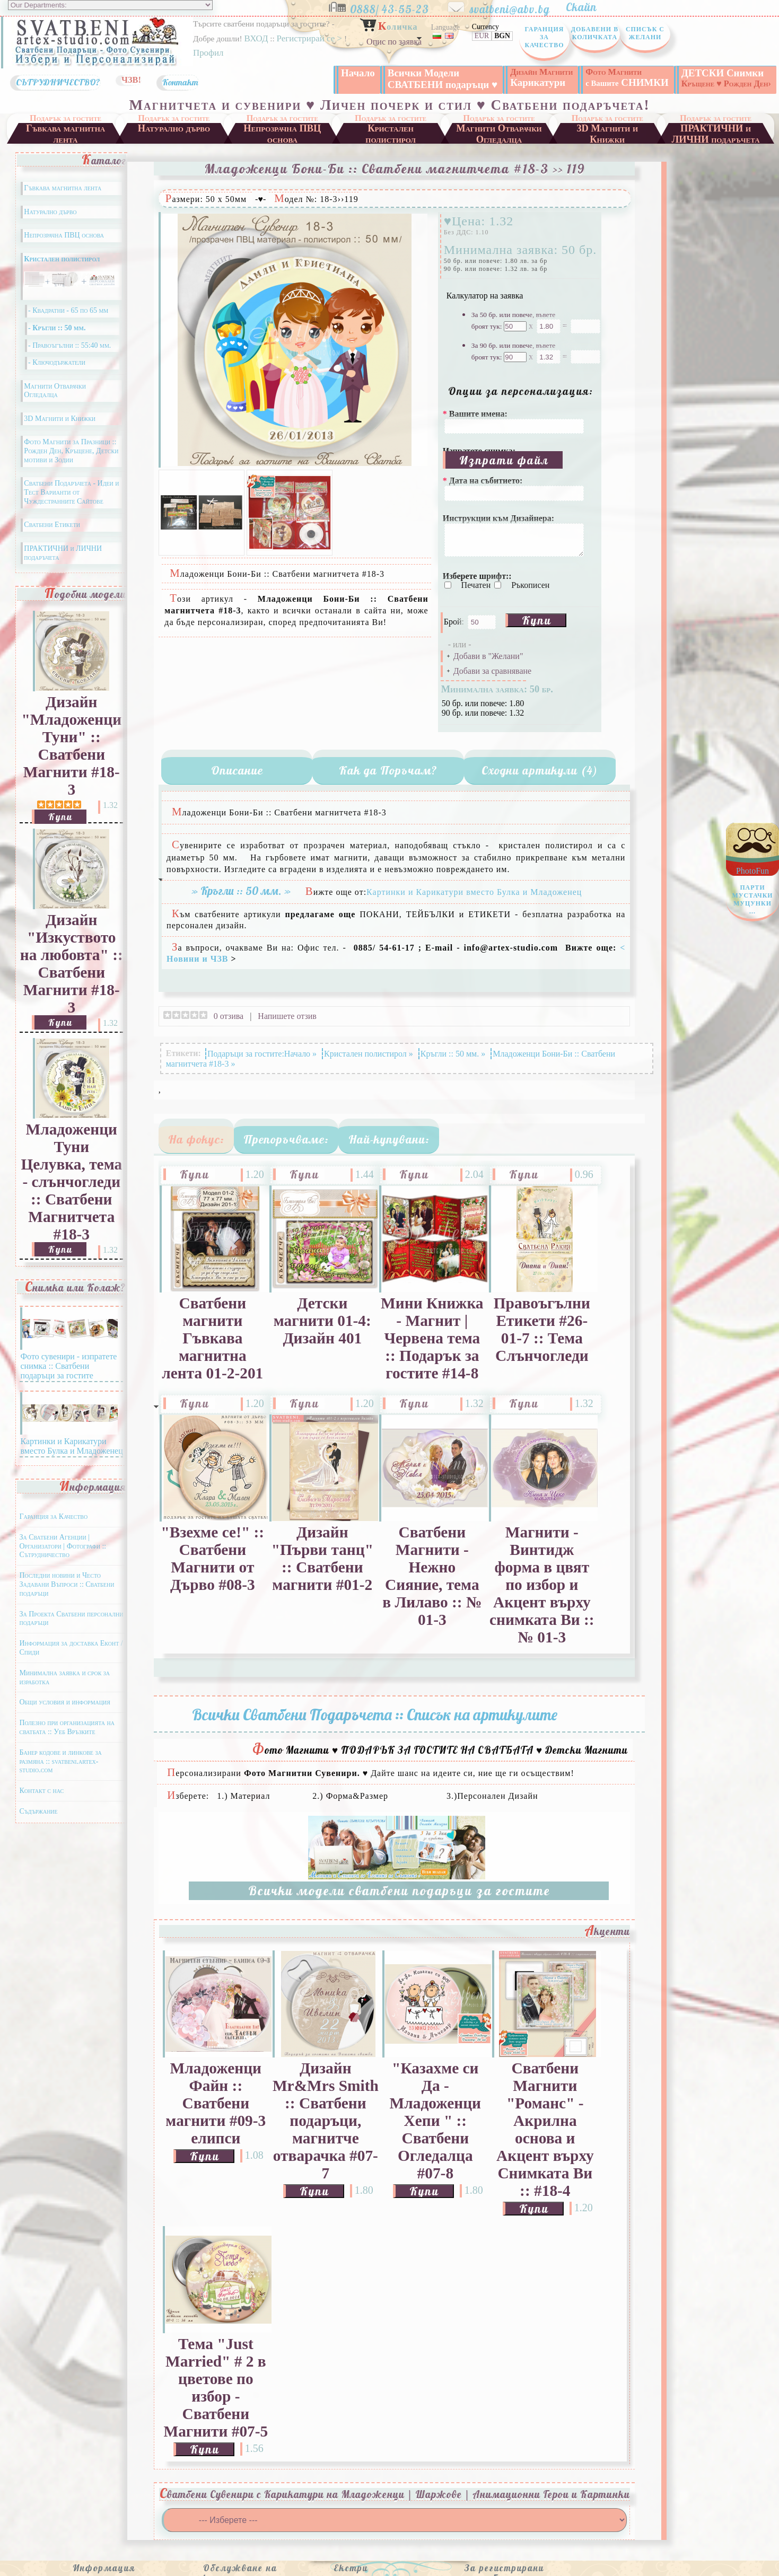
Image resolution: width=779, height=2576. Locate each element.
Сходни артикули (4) (540, 770)
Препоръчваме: (286, 1139)
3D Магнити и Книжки (607, 133)
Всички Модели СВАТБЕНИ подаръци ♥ (442, 78)
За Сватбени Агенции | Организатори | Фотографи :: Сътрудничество (62, 1546)
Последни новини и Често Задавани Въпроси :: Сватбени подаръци (66, 1584)
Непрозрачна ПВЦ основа (282, 133)
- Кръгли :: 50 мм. (56, 328)
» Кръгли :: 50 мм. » (241, 891)
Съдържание (38, 1811)
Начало (358, 72)
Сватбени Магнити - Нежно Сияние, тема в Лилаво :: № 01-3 (432, 1576)
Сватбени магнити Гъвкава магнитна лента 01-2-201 (212, 1338)
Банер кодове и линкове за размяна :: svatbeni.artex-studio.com (60, 1761)
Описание (237, 770)
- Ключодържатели (56, 362)
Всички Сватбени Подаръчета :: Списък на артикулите (374, 1714)
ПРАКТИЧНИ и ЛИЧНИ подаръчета (716, 133)
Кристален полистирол (390, 133)
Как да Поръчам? (388, 770)
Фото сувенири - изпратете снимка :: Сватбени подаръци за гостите (69, 1361)
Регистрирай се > (310, 38)
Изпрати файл (504, 460)
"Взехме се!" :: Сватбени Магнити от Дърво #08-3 (212, 1558)
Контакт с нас (41, 1791)
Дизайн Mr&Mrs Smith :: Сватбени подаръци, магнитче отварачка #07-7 (326, 2121)
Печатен (477, 585)
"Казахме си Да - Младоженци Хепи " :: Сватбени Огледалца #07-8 (435, 2121)
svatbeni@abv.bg (516, 7)
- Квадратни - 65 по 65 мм (68, 310)
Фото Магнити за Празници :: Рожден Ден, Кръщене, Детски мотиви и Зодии (71, 451)
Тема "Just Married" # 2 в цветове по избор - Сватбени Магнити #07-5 (215, 2387)
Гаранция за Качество (544, 37)
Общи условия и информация (64, 1702)
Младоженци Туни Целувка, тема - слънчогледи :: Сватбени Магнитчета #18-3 (71, 1182)
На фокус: (196, 1139)
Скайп (586, 7)
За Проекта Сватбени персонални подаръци (71, 1618)
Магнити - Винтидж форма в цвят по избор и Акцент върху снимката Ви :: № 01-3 (541, 1585)
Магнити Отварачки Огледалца (499, 133)
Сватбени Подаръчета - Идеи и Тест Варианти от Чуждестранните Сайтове (71, 492)
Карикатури (541, 77)
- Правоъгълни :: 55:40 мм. (69, 345)
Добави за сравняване (492, 670)
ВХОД (256, 38)
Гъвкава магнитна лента (65, 133)
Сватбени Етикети (52, 525)
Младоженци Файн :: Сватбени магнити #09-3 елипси (215, 2103)
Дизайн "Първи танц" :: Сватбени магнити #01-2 (322, 1558)
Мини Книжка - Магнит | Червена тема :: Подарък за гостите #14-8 (432, 1338)
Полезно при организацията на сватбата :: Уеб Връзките (67, 1727)
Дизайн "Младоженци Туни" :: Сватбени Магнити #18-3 (71, 745)
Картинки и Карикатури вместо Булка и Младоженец (71, 1441)
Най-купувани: (389, 1139)
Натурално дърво (174, 128)
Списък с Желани (645, 33)
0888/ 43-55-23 (397, 7)
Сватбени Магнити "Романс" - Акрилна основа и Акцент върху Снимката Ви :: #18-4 (545, 2129)
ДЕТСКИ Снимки (726, 78)
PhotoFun (752, 893)
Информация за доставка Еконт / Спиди (70, 1647)
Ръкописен (530, 585)
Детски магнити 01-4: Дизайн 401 (322, 1321)
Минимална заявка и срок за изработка (64, 1677)
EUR (482, 36)
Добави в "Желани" (488, 656)
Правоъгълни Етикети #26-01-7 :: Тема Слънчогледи (542, 1329)
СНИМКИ (626, 77)
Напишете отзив (287, 1016)
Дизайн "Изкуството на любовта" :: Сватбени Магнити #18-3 (71, 963)
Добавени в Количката (594, 33)
